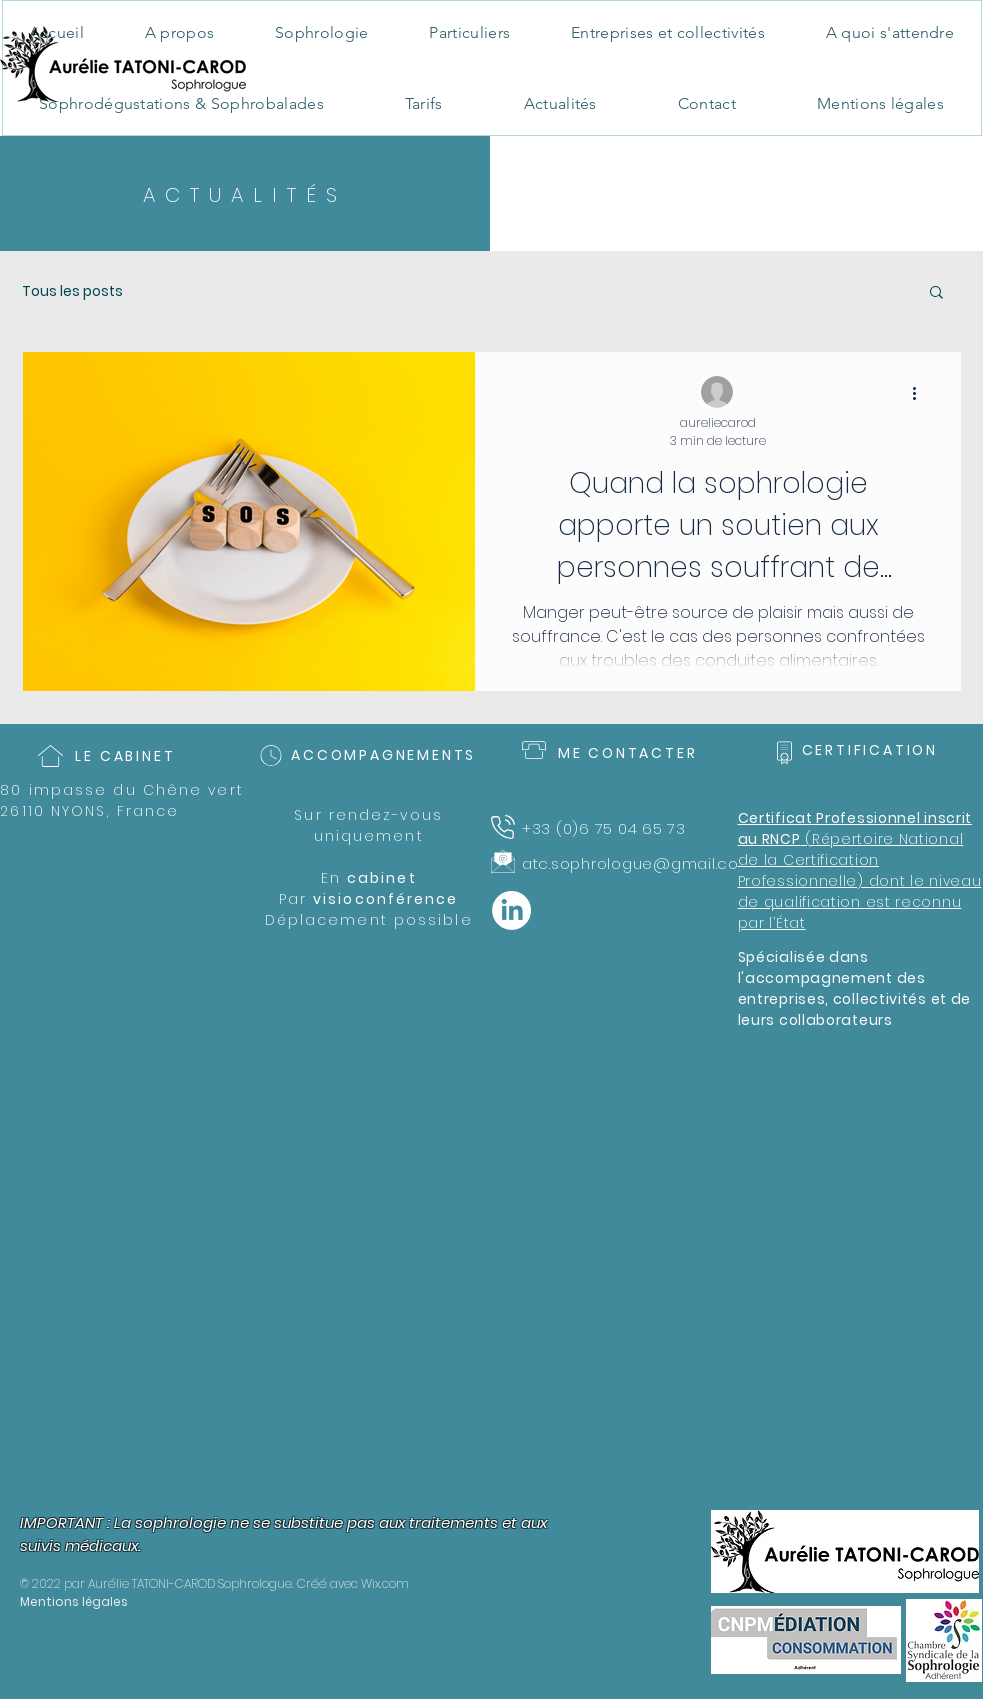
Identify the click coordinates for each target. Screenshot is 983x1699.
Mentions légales (74, 1601)
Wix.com (385, 1583)
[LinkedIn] (511, 910)
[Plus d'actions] (922, 393)
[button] (936, 293)
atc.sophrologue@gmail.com (638, 863)
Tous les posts (72, 291)
